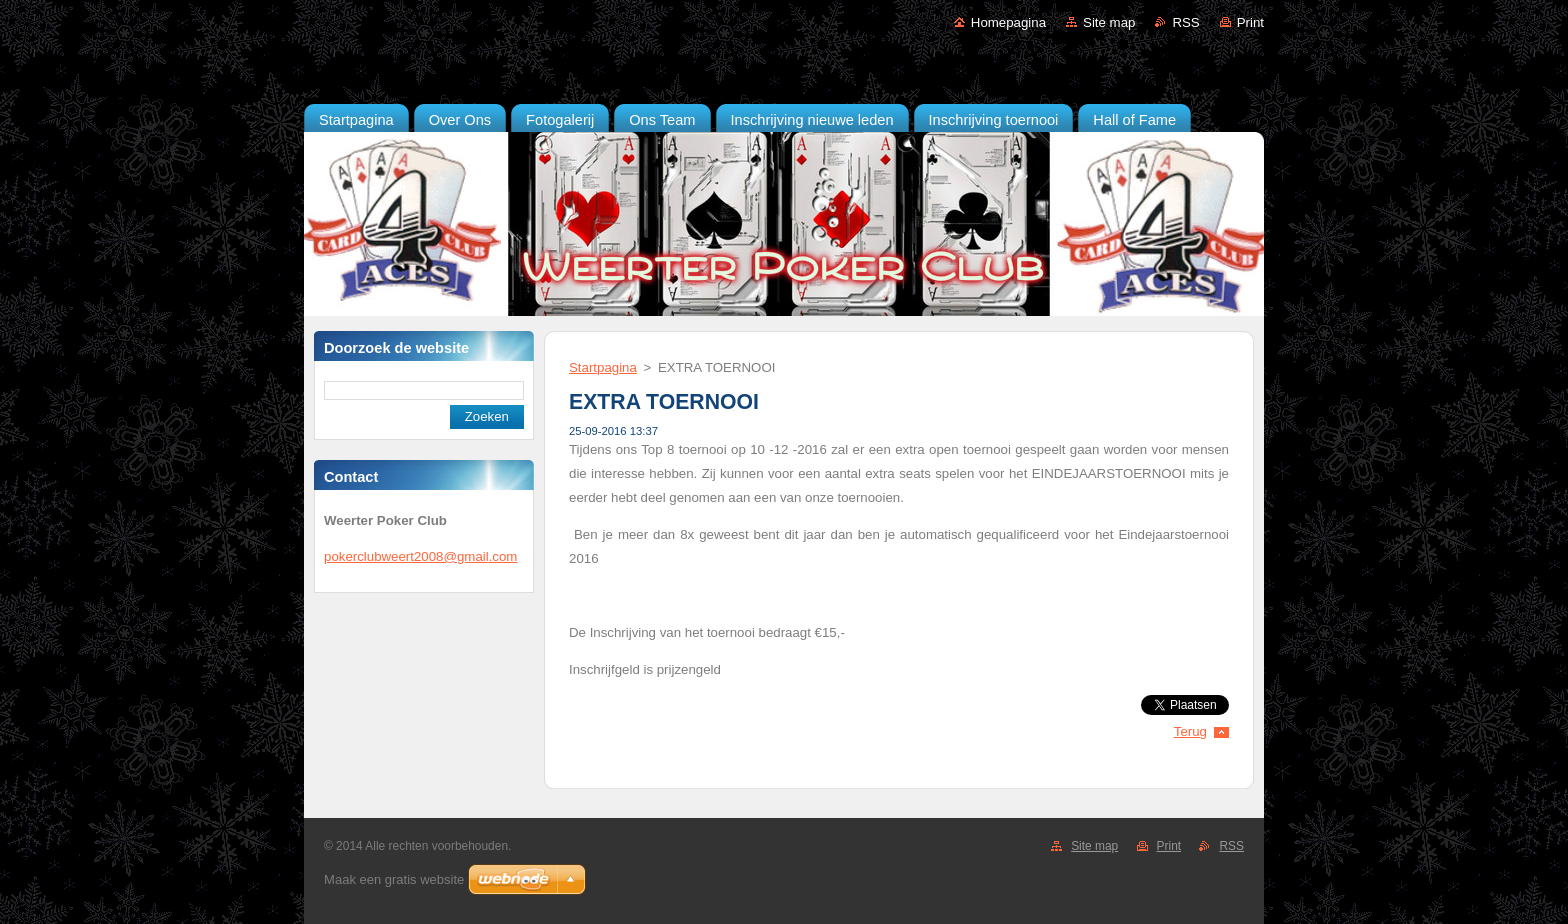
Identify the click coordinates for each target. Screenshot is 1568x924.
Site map (1109, 22)
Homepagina (1008, 22)
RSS (1185, 22)
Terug (1190, 731)
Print (1250, 22)
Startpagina (603, 367)
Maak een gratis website (394, 879)
